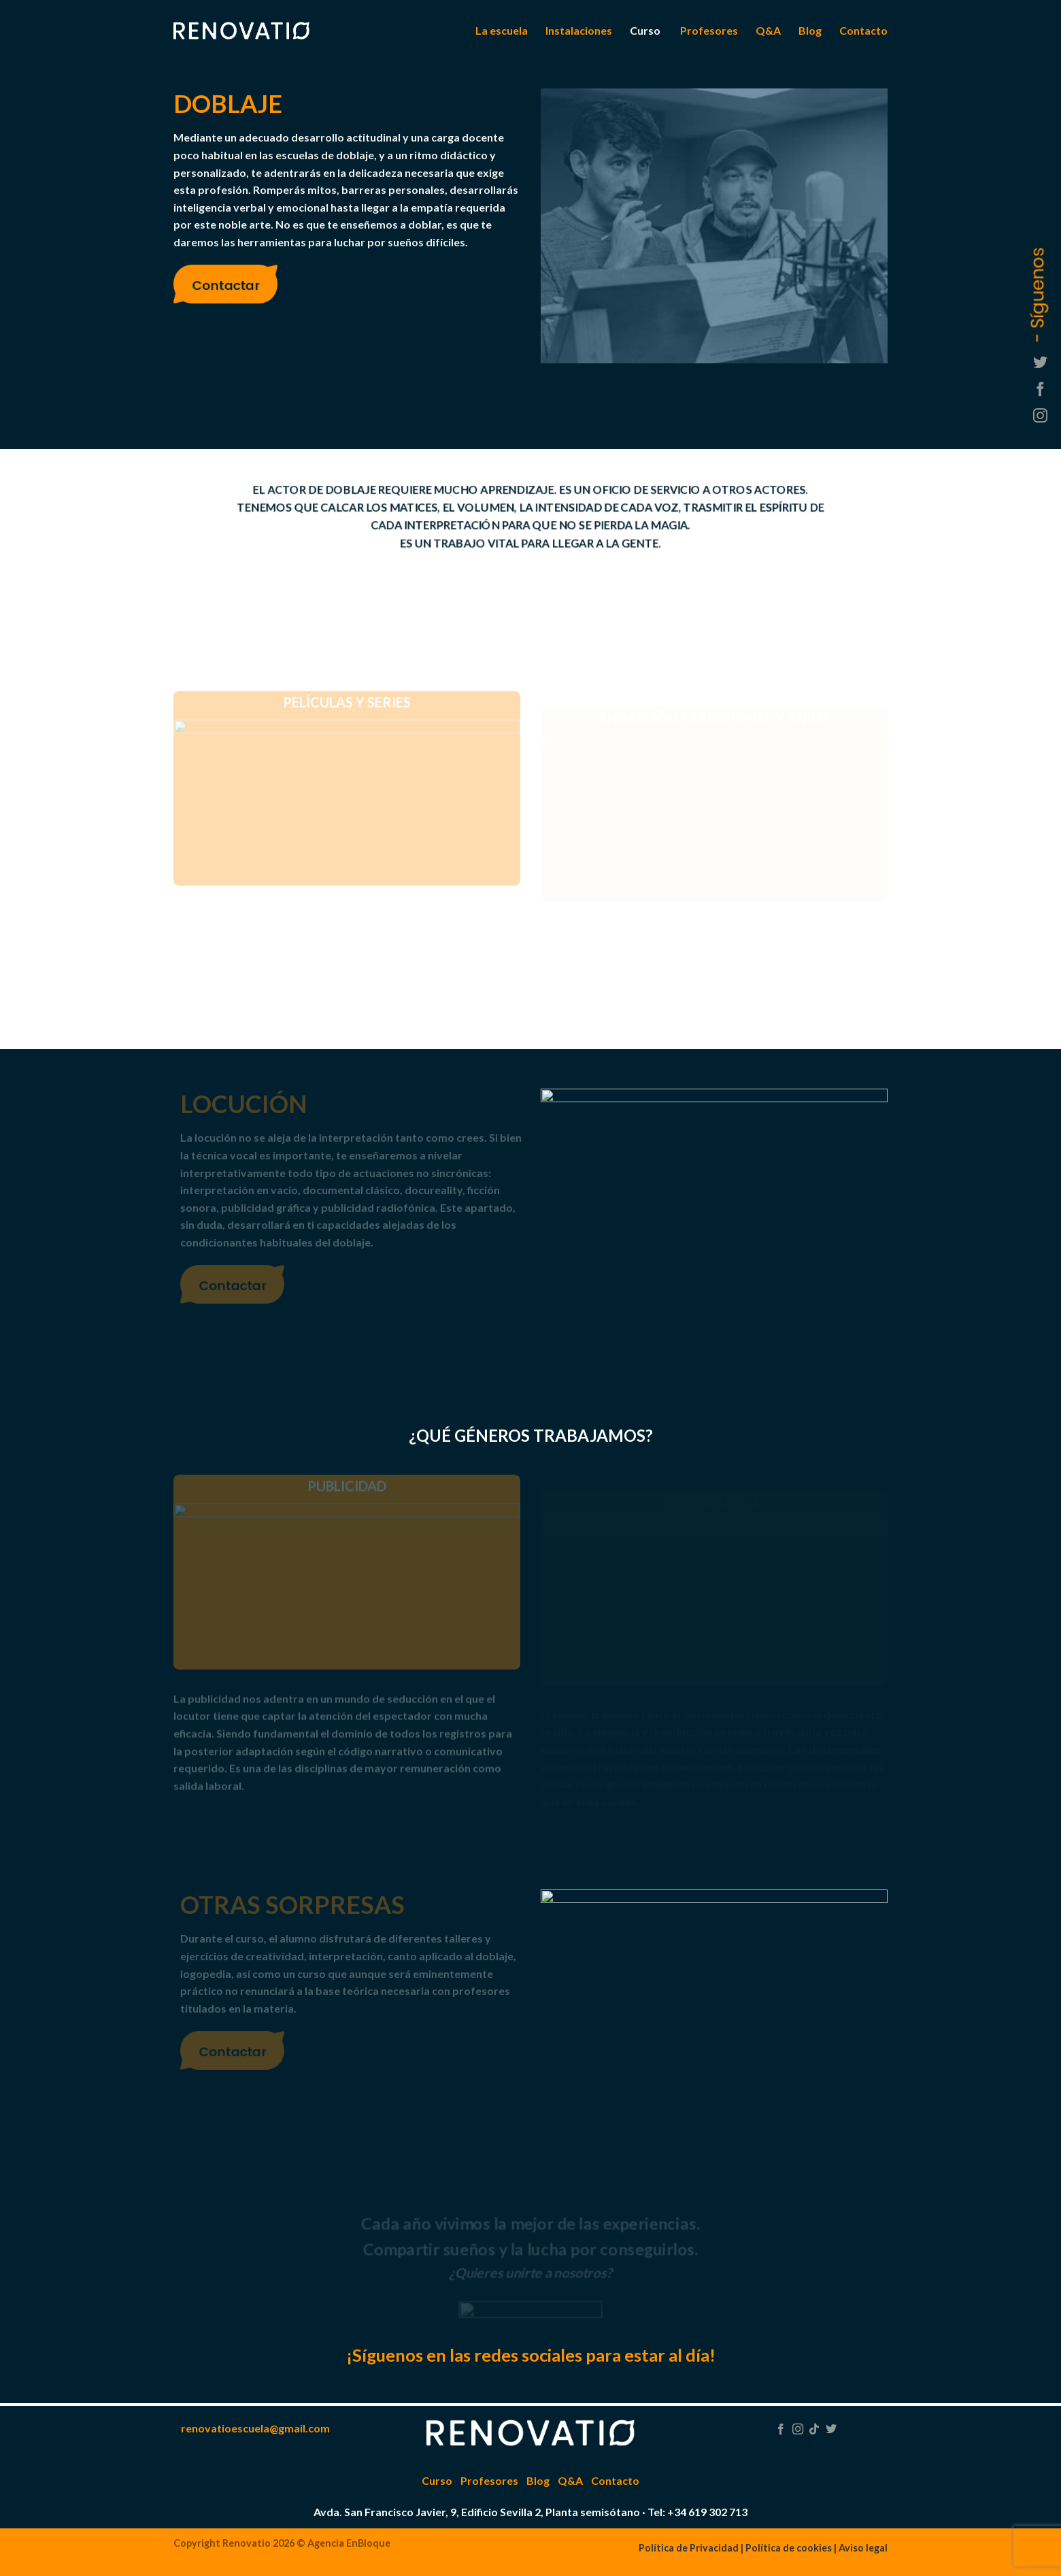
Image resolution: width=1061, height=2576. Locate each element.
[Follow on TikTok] (814, 2430)
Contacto (863, 30)
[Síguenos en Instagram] (1040, 417)
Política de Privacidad (689, 2548)
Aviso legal (863, 2548)
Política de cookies (788, 2548)
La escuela (501, 30)
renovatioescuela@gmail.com (255, 2428)
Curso (645, 30)
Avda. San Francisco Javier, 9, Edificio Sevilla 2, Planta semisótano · (479, 2511)
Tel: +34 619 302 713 (697, 2511)
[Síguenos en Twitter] (1040, 363)
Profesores (709, 30)
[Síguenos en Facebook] (1040, 390)
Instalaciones (578, 30)
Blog (810, 30)
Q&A (768, 30)
